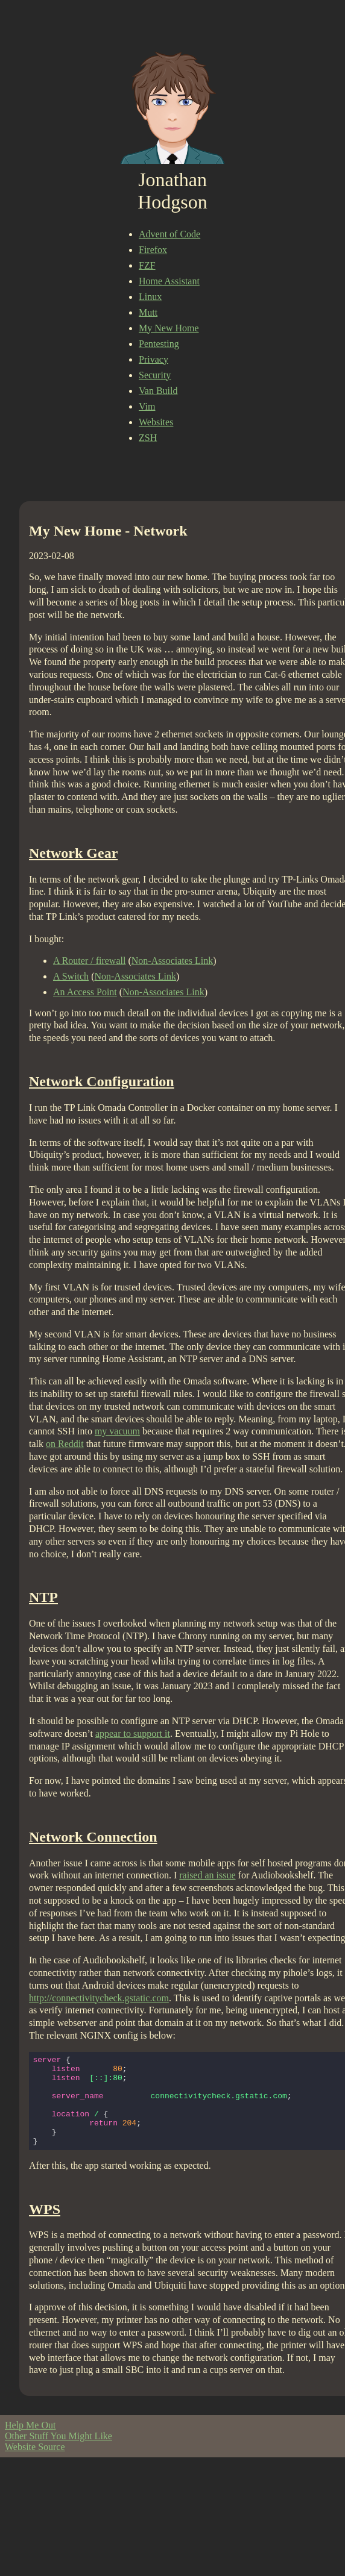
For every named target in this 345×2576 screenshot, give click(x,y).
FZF (147, 265)
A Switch (71, 976)
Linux (150, 297)
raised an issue (207, 1875)
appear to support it (132, 1733)
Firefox (153, 250)
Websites (156, 422)
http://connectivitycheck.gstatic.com (99, 1998)
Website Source (35, 2465)
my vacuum (117, 1431)
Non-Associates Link (172, 960)
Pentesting (159, 344)
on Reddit (65, 1444)
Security (155, 375)
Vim (147, 406)
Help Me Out (30, 2443)
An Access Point (85, 992)
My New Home (169, 328)
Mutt (148, 312)
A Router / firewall (89, 960)
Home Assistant (169, 281)
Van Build (158, 391)
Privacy (153, 359)
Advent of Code (169, 234)
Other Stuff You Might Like (58, 2454)
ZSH (148, 438)
